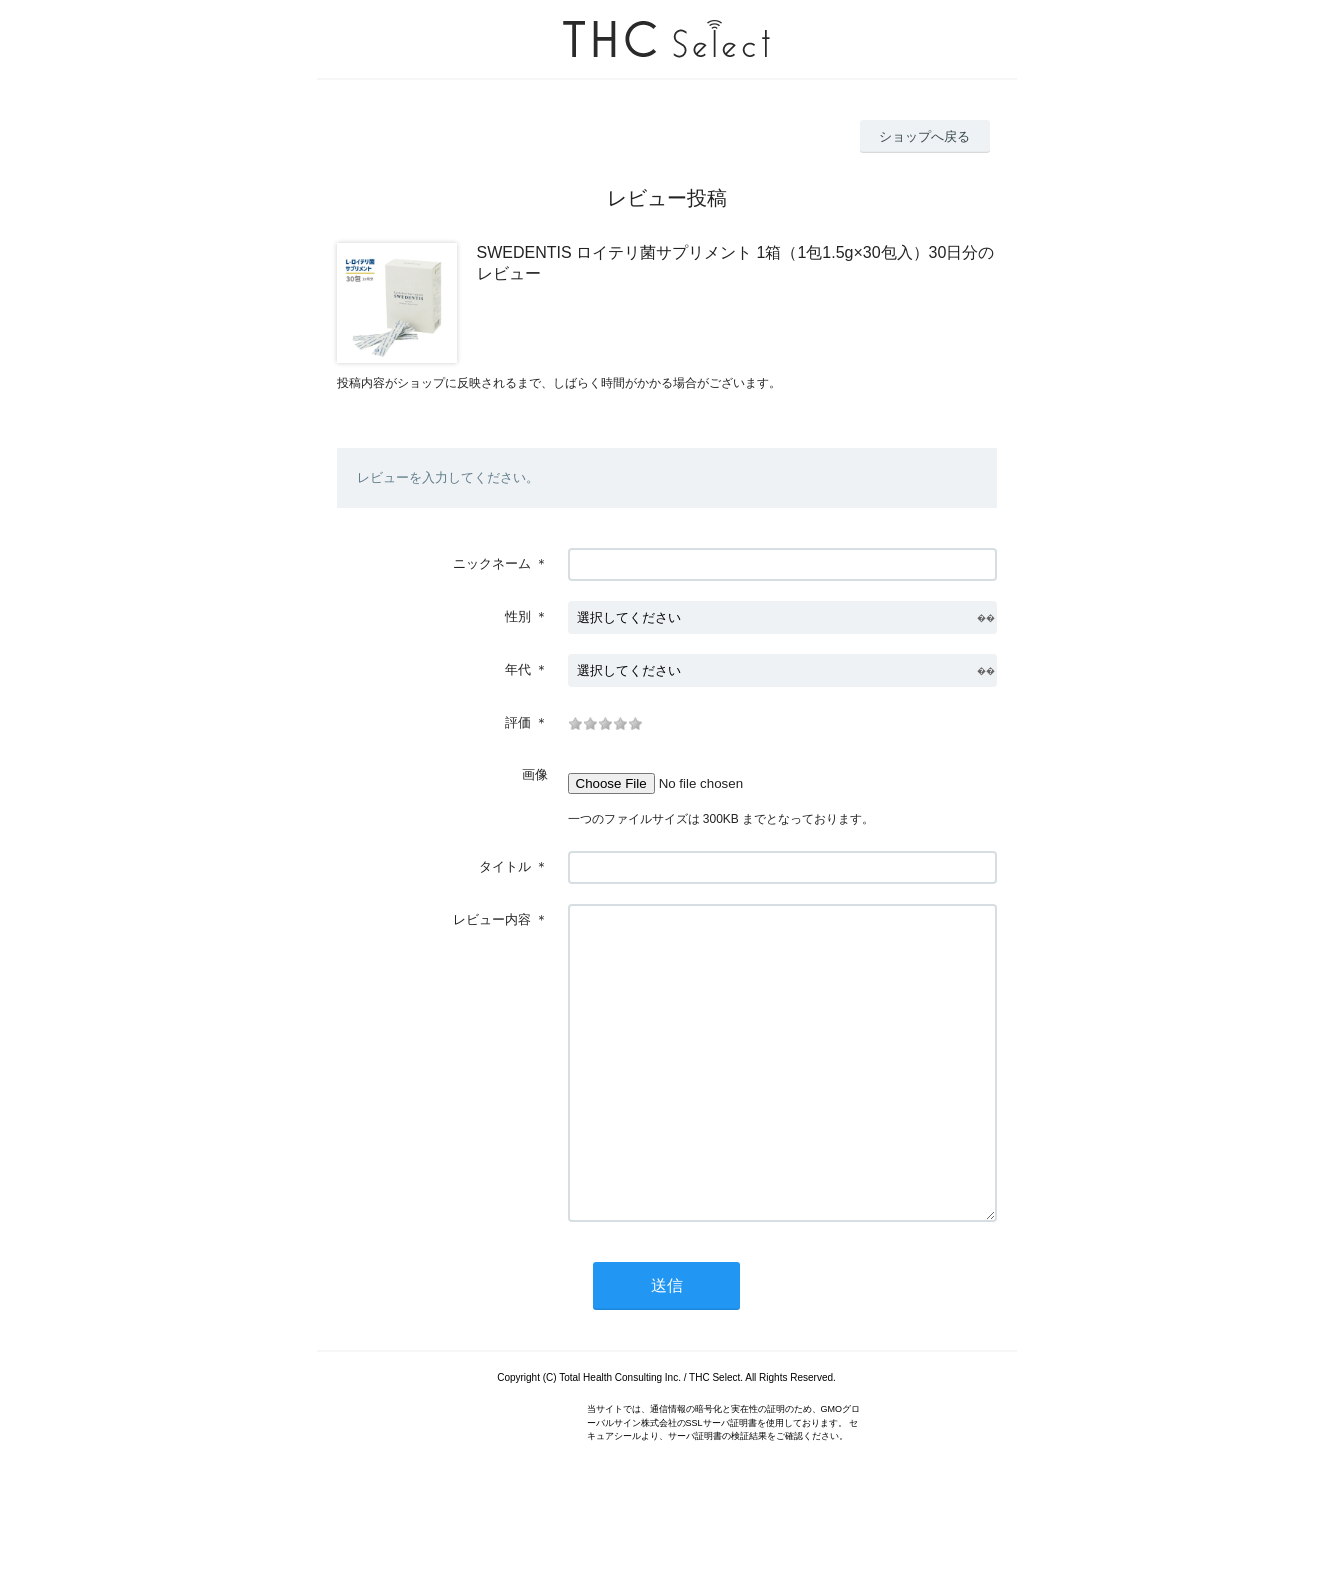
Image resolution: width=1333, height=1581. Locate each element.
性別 (518, 616)
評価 (518, 722)
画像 (535, 774)
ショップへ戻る (924, 136)
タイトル (505, 866)
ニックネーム (492, 563)
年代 (518, 669)
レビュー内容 (492, 919)
